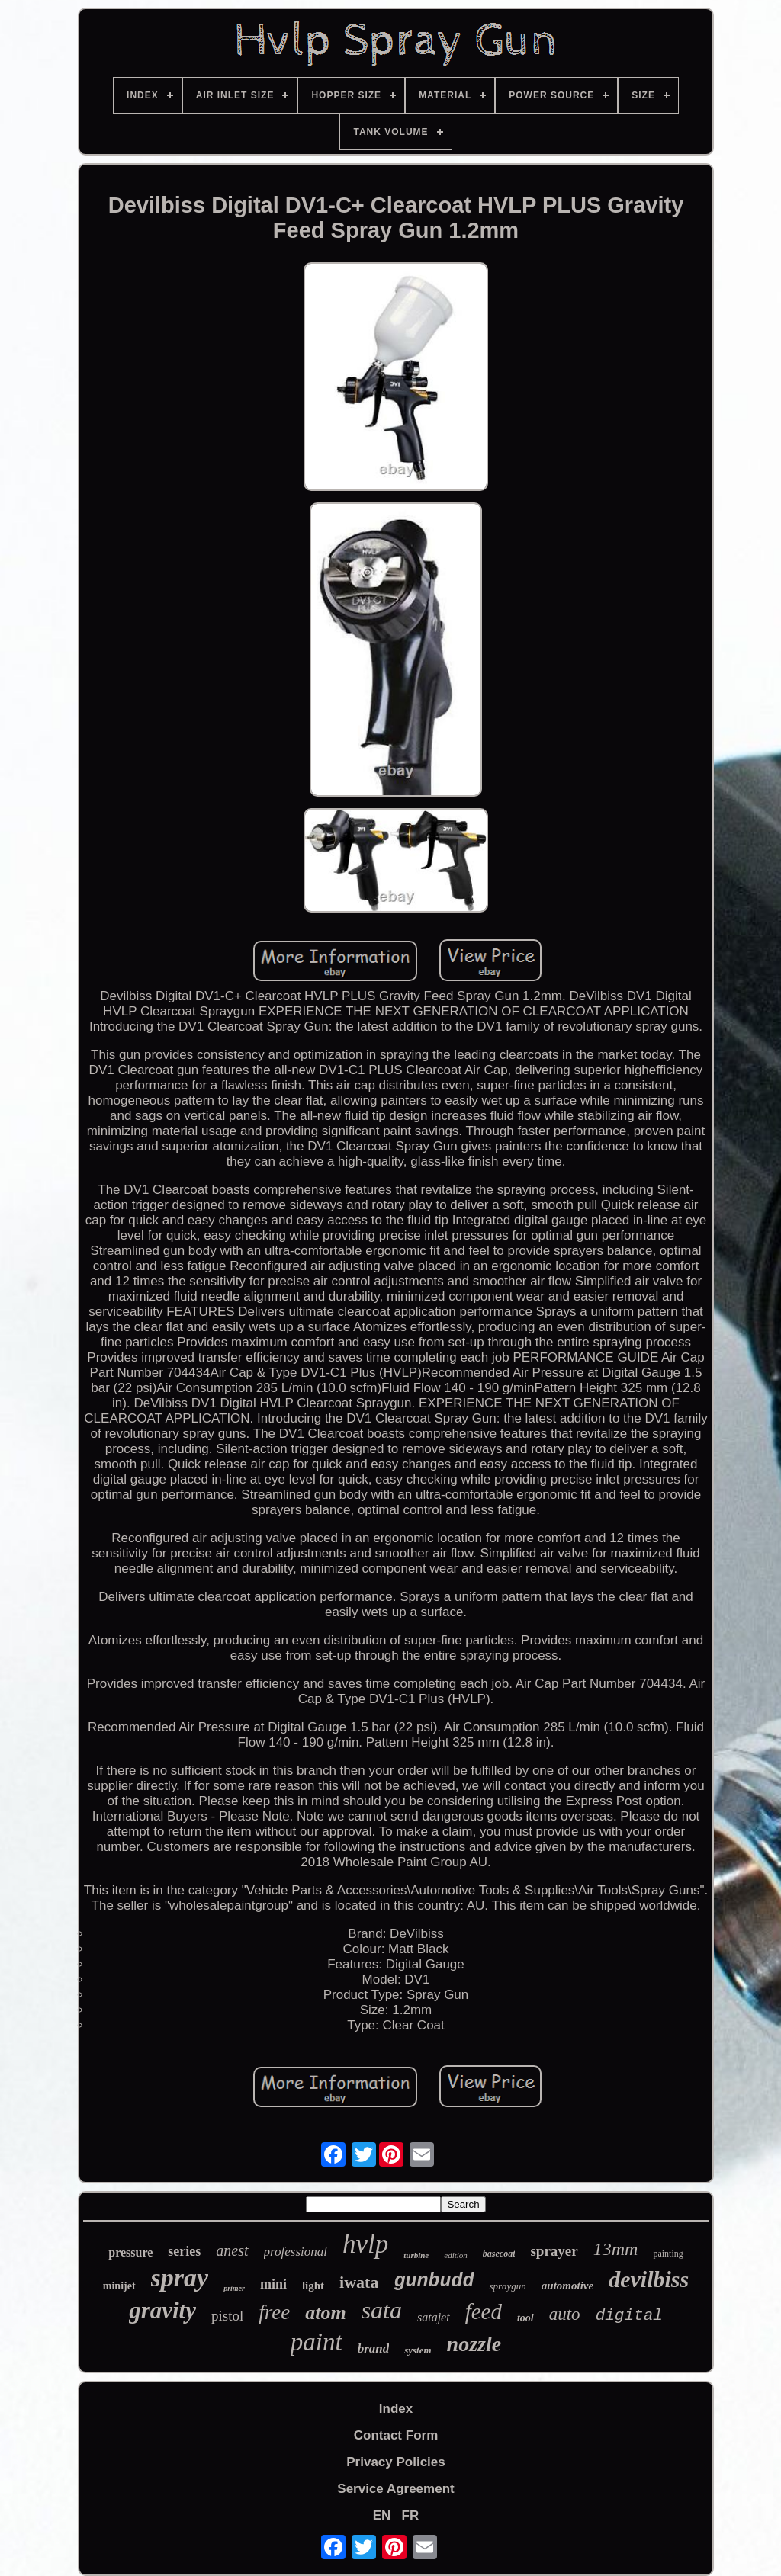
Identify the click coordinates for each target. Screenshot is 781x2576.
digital (629, 2315)
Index (396, 2408)
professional (295, 2251)
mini (273, 2284)
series (184, 2251)
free (274, 2312)
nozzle (474, 2344)
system (417, 2350)
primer (234, 2288)
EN (382, 2515)
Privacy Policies (395, 2462)
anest (232, 2250)
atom (325, 2313)
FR (410, 2515)
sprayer (553, 2251)
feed (483, 2311)
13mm (615, 2249)
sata (382, 2310)
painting (668, 2253)
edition (456, 2255)
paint (316, 2342)
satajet (433, 2317)
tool (525, 2318)
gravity (162, 2310)
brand (374, 2348)
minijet (119, 2286)
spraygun (507, 2286)
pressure (130, 2252)
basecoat (499, 2253)
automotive (567, 2285)
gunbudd (434, 2281)
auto (564, 2314)
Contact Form (396, 2435)
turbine (416, 2255)
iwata (358, 2282)
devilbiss (649, 2279)
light (313, 2285)
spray (180, 2277)
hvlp (365, 2244)
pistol (227, 2316)
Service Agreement (395, 2488)
